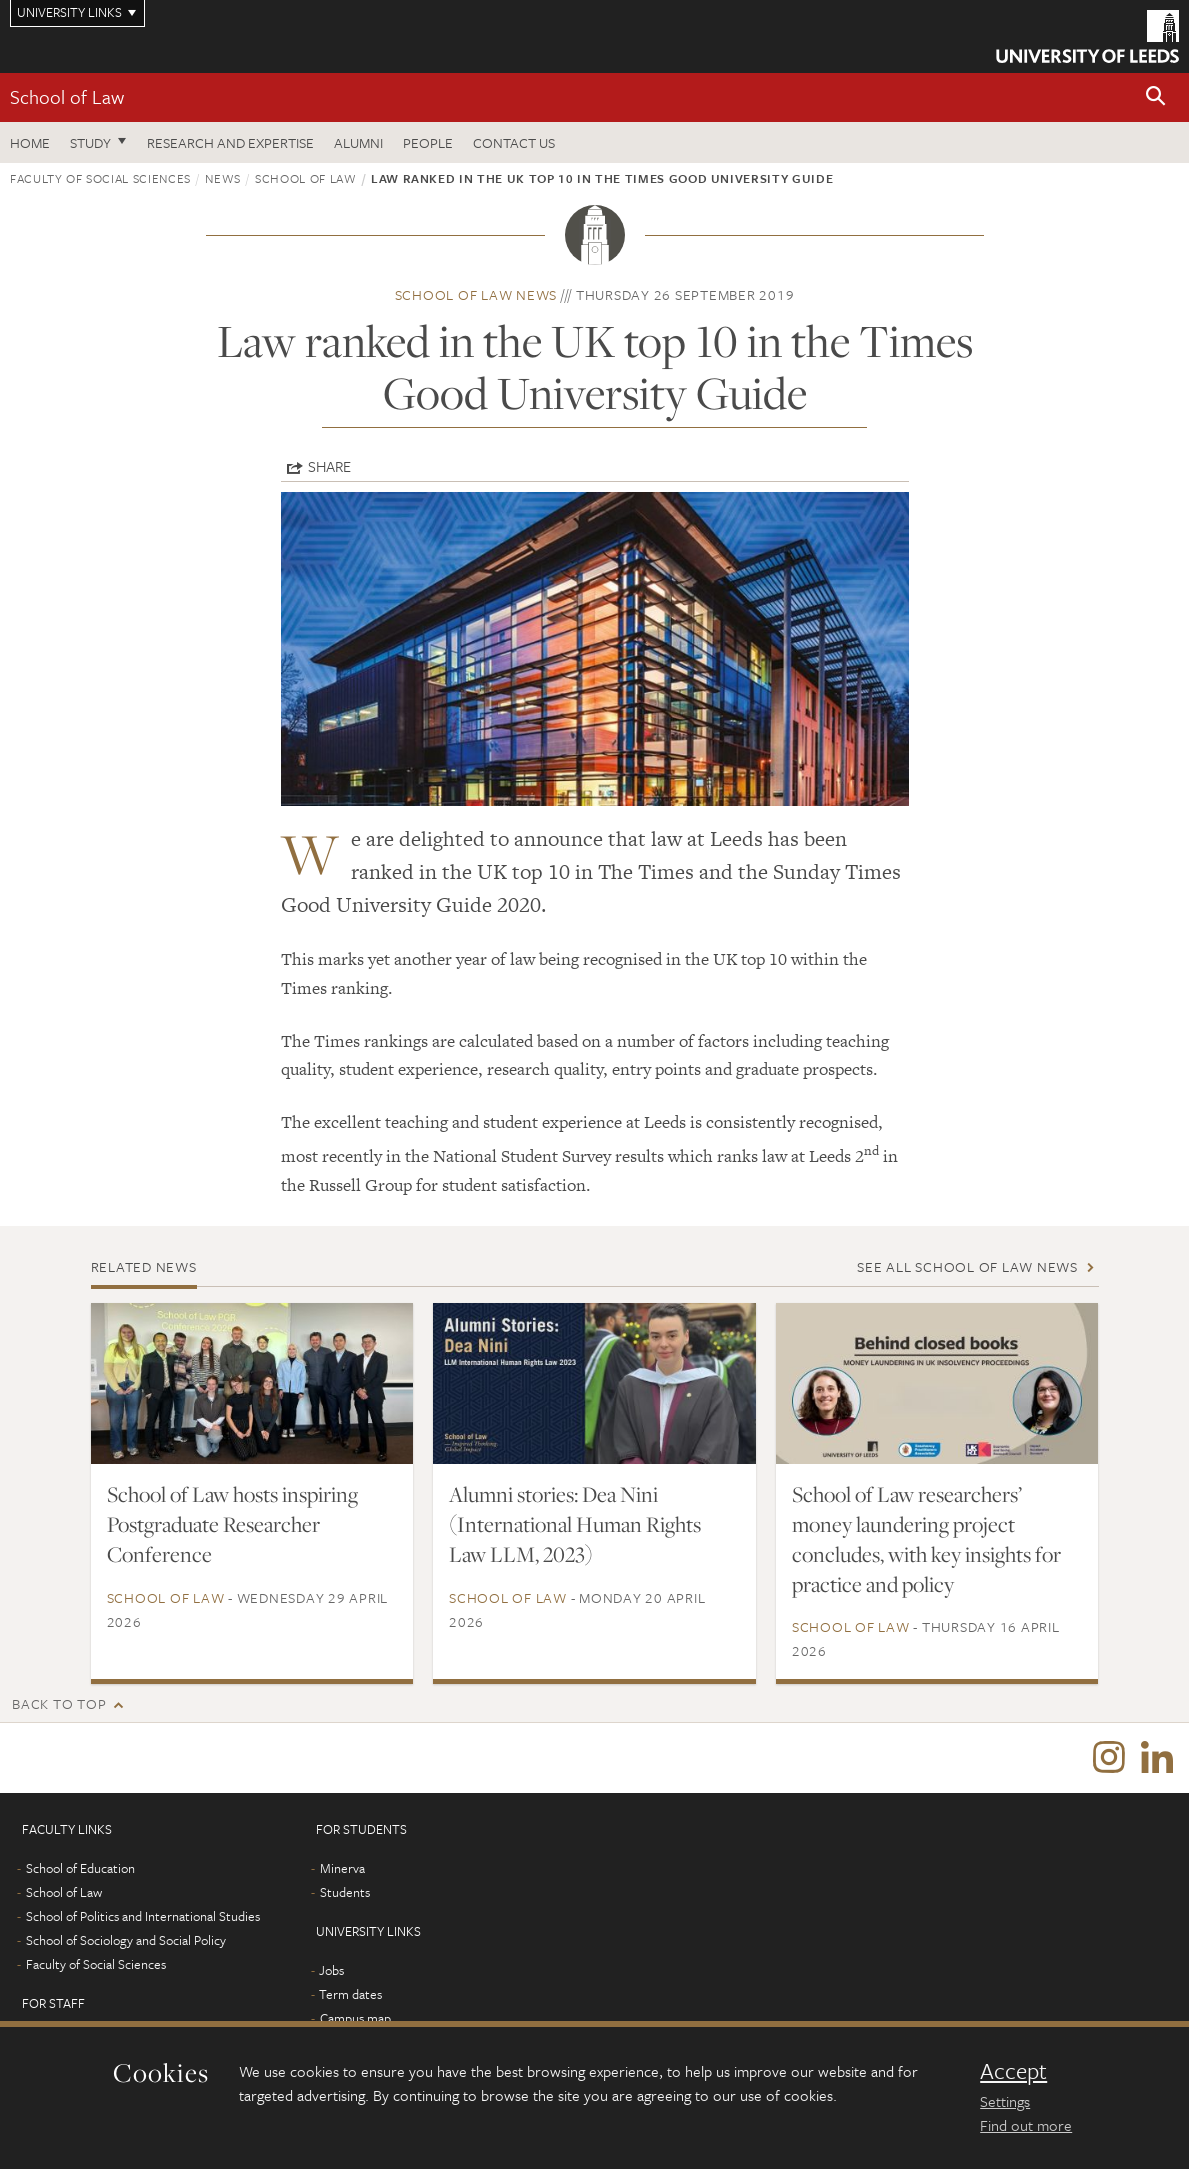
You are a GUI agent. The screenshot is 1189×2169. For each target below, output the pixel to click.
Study (90, 142)
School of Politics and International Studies (143, 1916)
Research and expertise (230, 142)
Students (345, 1892)
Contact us (514, 142)
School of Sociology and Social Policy (126, 1940)
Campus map (355, 2018)
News (223, 178)
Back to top (59, 1703)
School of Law (67, 96)
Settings (1005, 2101)
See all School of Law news (967, 1266)
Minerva (342, 1868)
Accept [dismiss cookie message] (1013, 2071)
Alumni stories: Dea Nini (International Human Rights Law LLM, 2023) (575, 1524)
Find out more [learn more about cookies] (1026, 2125)
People (428, 142)
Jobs (331, 1970)
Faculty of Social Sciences (100, 178)
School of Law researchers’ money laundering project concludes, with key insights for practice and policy (926, 1539)
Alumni (358, 142)
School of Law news (476, 294)
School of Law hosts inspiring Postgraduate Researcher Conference (232, 1524)
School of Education (80, 1868)
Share (329, 466)
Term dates (350, 1994)
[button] (1156, 97)
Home (30, 142)
